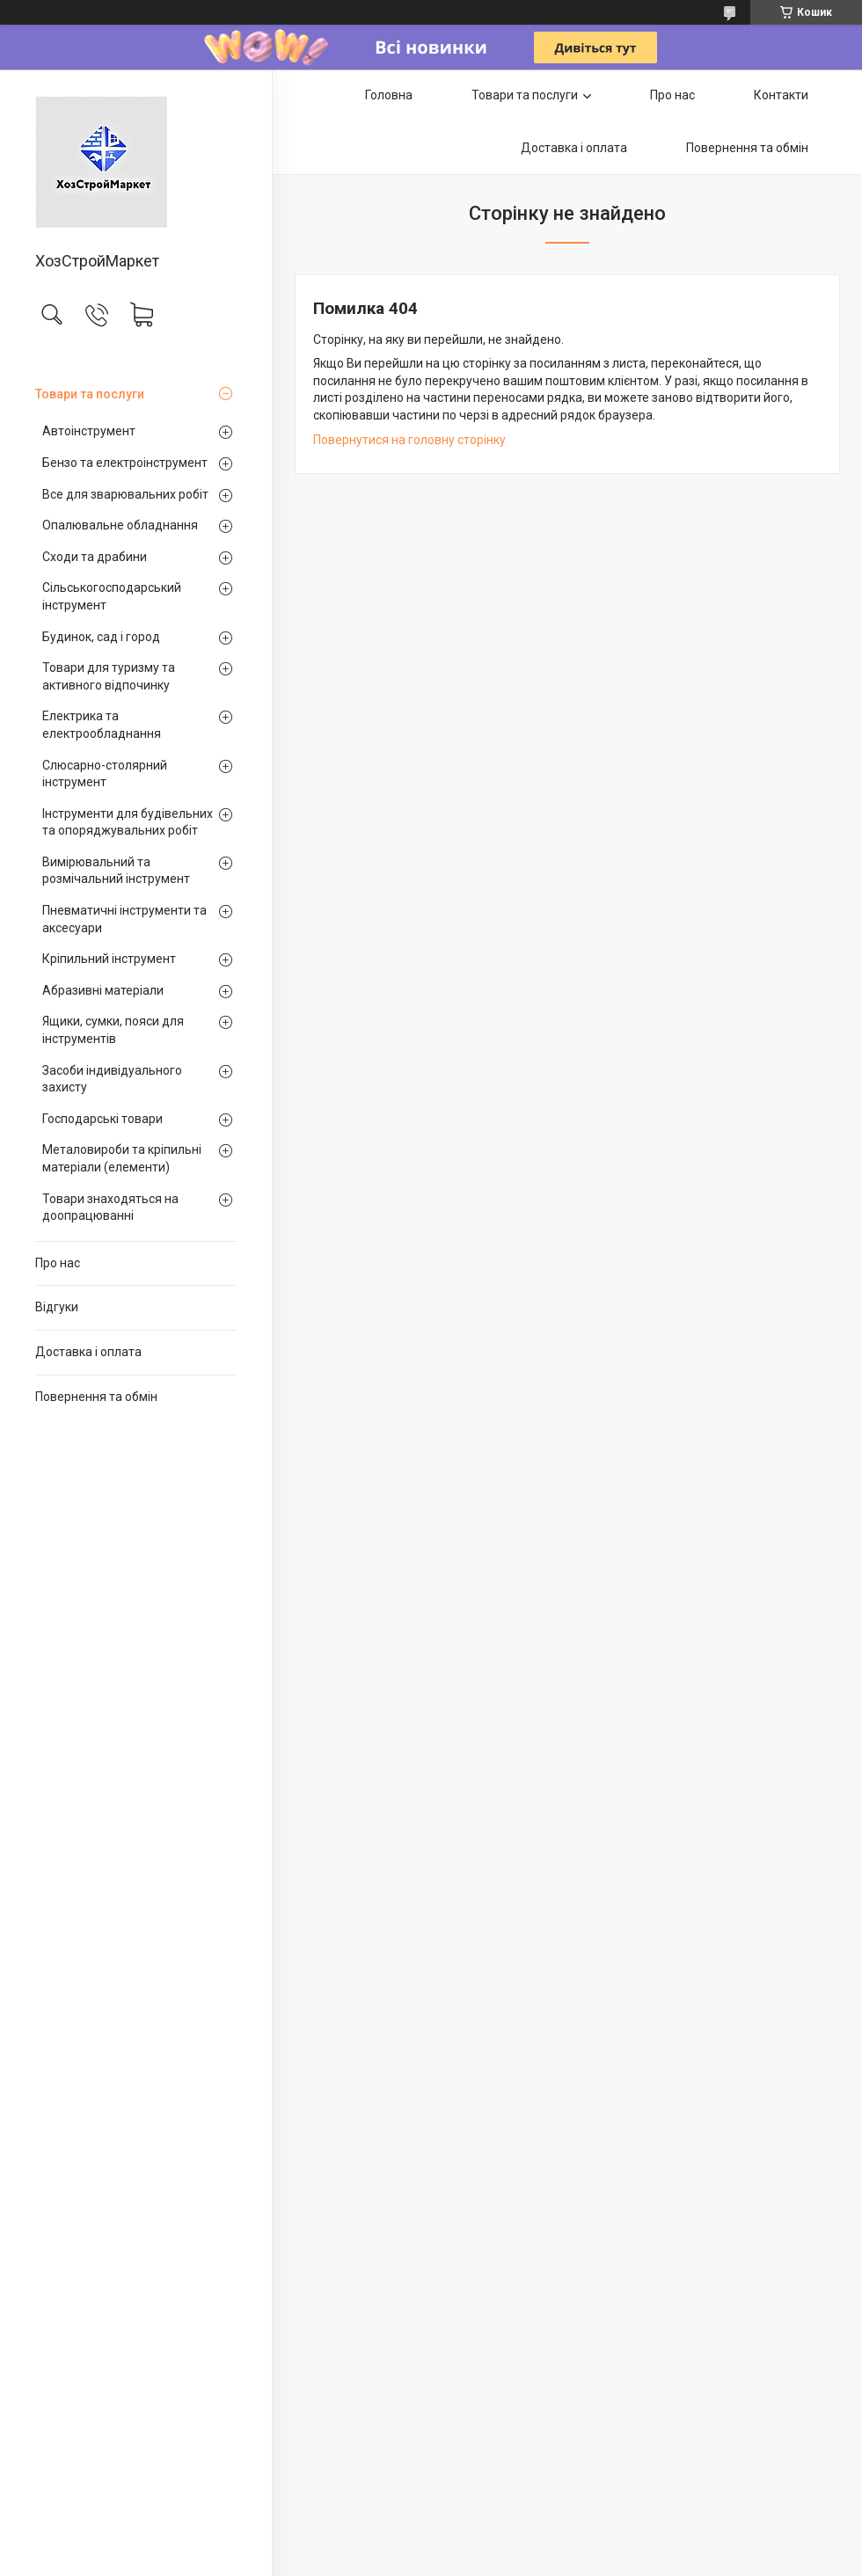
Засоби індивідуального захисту (112, 1079)
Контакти (781, 95)
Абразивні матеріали (103, 990)
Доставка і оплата (88, 1352)
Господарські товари (102, 1119)
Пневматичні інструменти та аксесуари (124, 919)
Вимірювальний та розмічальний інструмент (116, 871)
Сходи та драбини (94, 557)
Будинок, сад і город (101, 637)
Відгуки (56, 1307)
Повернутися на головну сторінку (409, 440)
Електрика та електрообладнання (101, 725)
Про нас (57, 1263)
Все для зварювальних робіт (125, 494)
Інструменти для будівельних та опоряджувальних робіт (127, 822)
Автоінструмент (88, 431)
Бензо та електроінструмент (125, 463)
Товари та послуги (89, 394)
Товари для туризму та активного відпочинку (108, 676)
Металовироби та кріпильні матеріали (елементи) (121, 1158)
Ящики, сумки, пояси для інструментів (113, 1030)
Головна (389, 95)
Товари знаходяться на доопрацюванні (110, 1207)
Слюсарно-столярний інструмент (104, 774)
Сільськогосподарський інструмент (111, 596)
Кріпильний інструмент (109, 959)
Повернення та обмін (96, 1397)
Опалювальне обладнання (120, 525)
